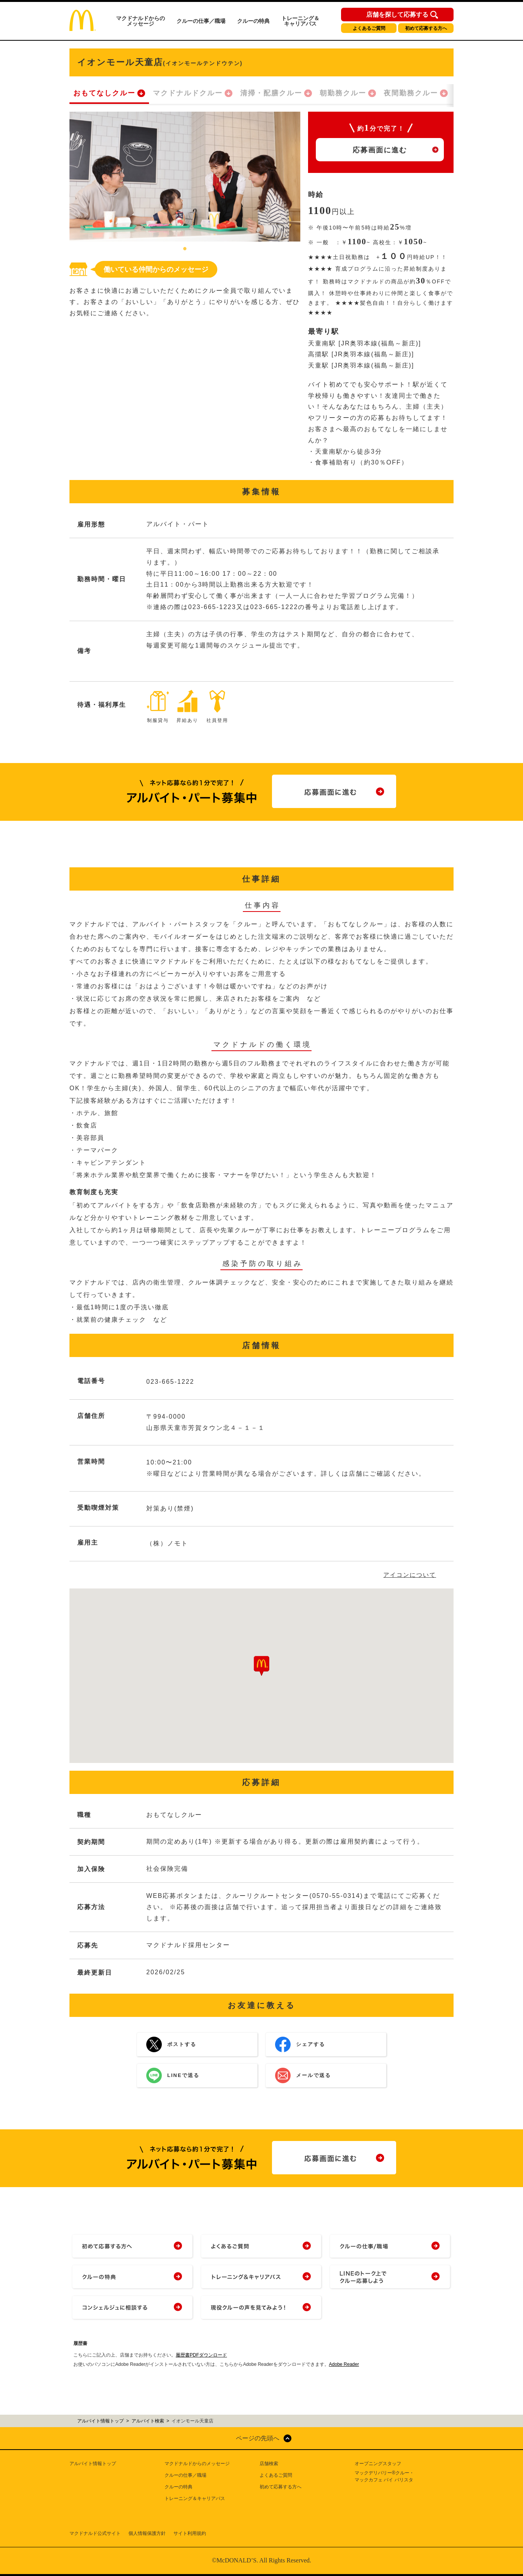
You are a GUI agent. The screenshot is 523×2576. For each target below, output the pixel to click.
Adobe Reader (344, 2364)
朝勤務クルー (343, 93)
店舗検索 (269, 2463)
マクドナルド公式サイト (95, 2533)
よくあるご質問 (369, 28)
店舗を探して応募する (397, 15)
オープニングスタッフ (378, 2463)
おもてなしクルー (104, 93)
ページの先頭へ (257, 2438)
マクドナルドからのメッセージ (140, 21)
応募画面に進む (380, 150)
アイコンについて (409, 1574)
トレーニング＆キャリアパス (300, 21)
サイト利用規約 (189, 2533)
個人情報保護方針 (147, 2533)
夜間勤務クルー (411, 93)
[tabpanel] (184, 177)
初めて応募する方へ (426, 28)
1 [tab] (185, 249)
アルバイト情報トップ (92, 2463)
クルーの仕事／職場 (201, 21)
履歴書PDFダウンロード (201, 2355)
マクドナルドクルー (188, 93)
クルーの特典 (253, 21)
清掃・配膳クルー (271, 93)
